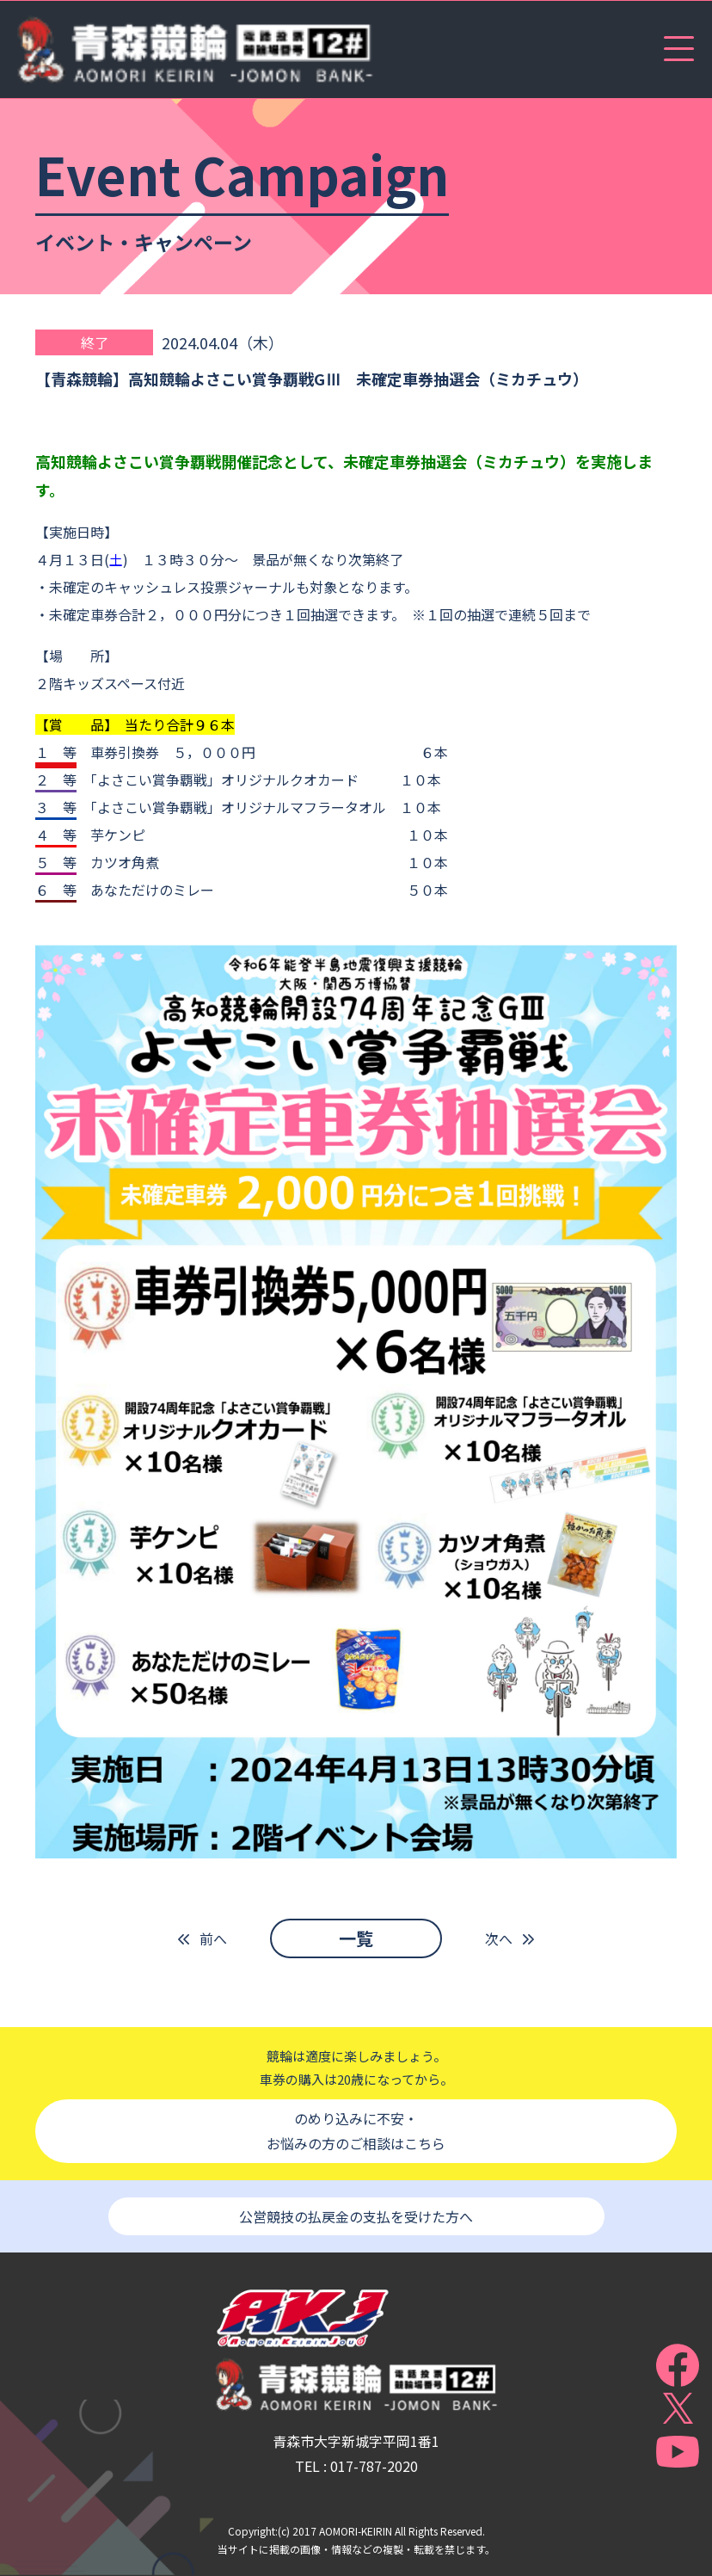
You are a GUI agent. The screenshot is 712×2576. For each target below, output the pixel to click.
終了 (94, 342)
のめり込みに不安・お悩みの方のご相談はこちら (356, 2131)
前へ (213, 1938)
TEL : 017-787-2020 (356, 2466)
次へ (499, 1938)
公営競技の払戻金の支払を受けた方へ (356, 2216)
